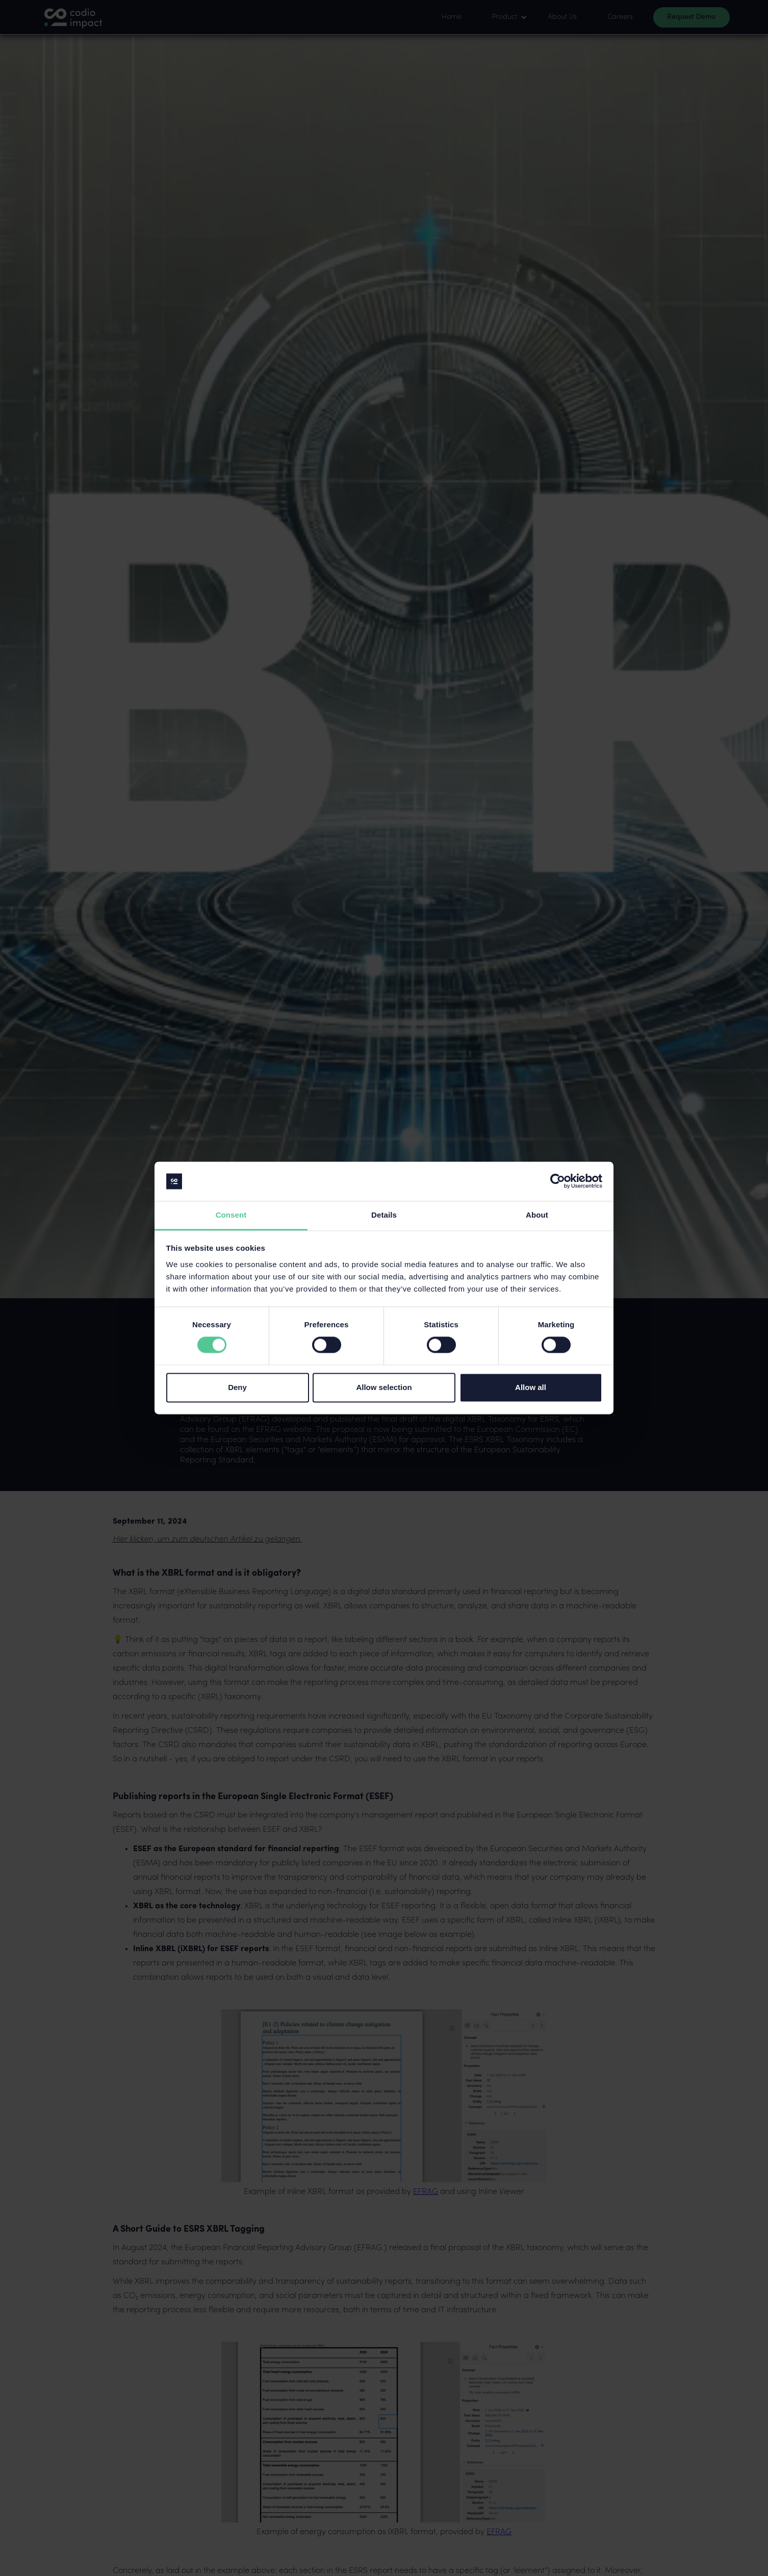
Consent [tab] (231, 1214)
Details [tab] (384, 1214)
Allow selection (384, 1387)
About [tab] (537, 1214)
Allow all (530, 1387)
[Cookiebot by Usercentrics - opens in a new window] (557, 1181)
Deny (237, 1387)
